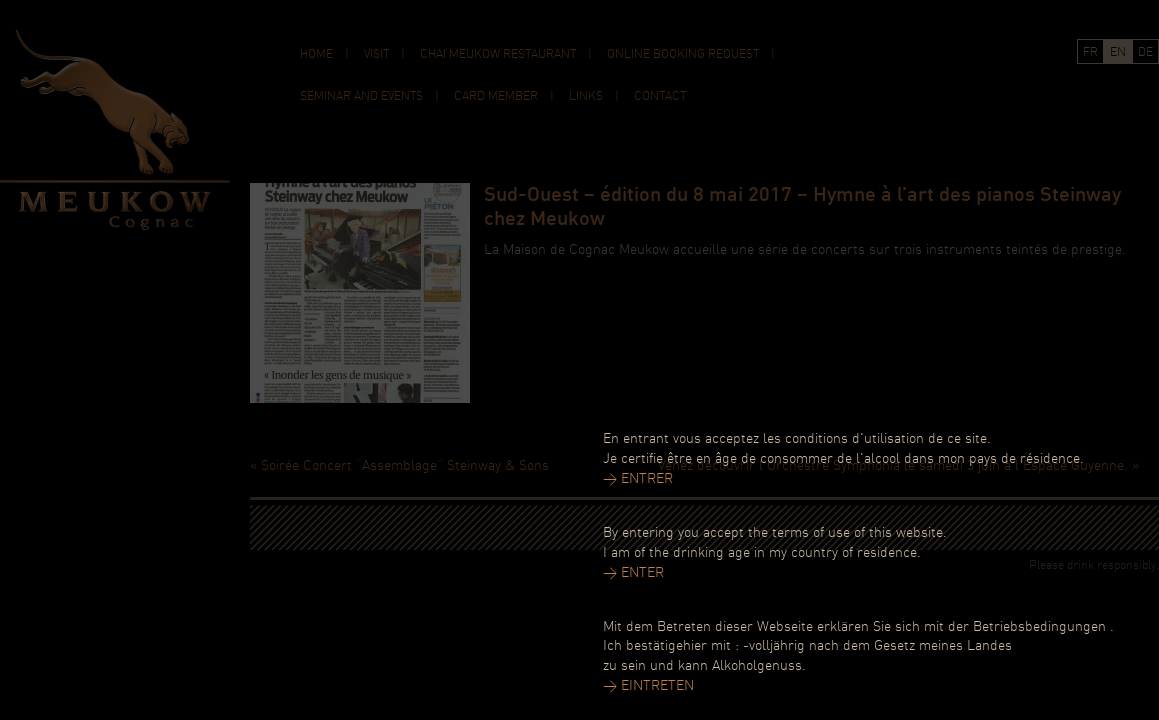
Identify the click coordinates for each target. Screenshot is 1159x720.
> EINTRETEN (648, 686)
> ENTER (633, 573)
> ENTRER (638, 479)
